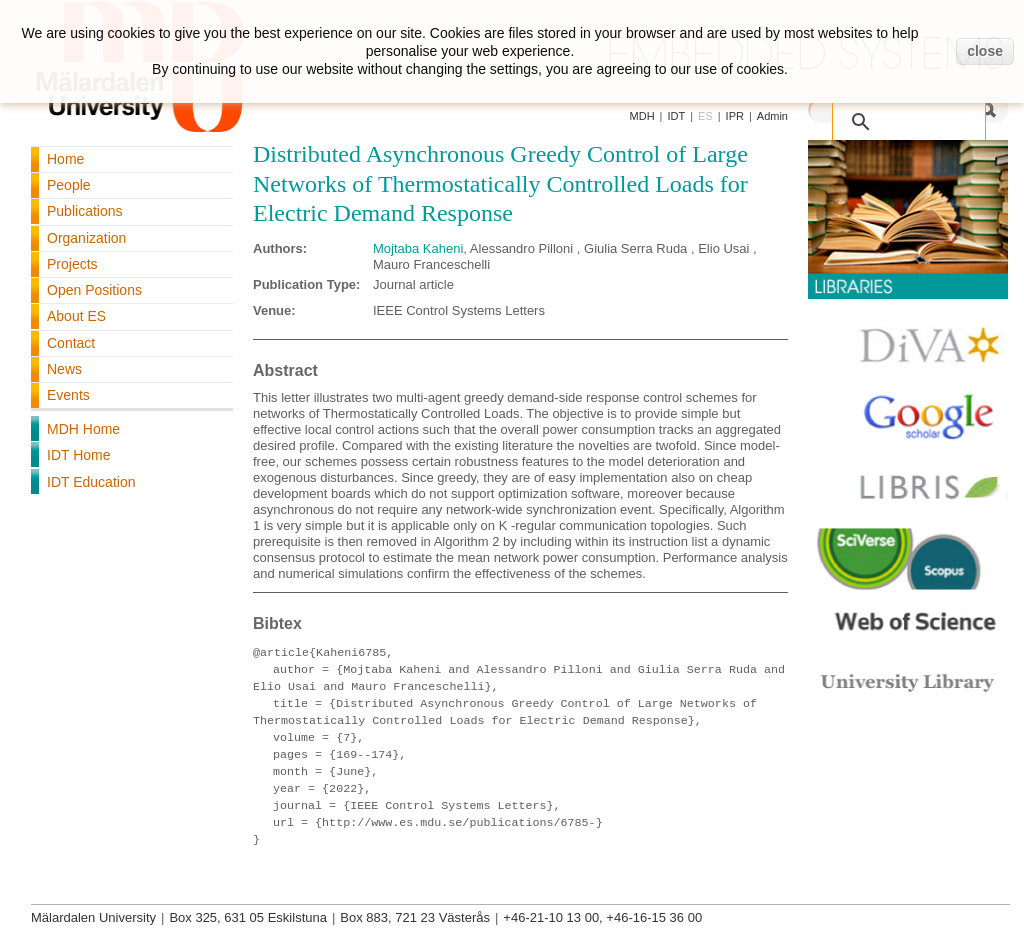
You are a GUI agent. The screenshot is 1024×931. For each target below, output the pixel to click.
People (69, 185)
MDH (642, 116)
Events (68, 395)
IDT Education (91, 482)
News (64, 369)
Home (65, 159)
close (985, 51)
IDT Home (79, 455)
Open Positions (94, 290)
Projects (72, 264)
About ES (76, 316)
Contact (71, 343)
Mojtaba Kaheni (418, 248)
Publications (85, 211)
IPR (735, 116)
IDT (676, 116)
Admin (772, 116)
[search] (913, 112)
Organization (86, 238)
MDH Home (83, 429)
